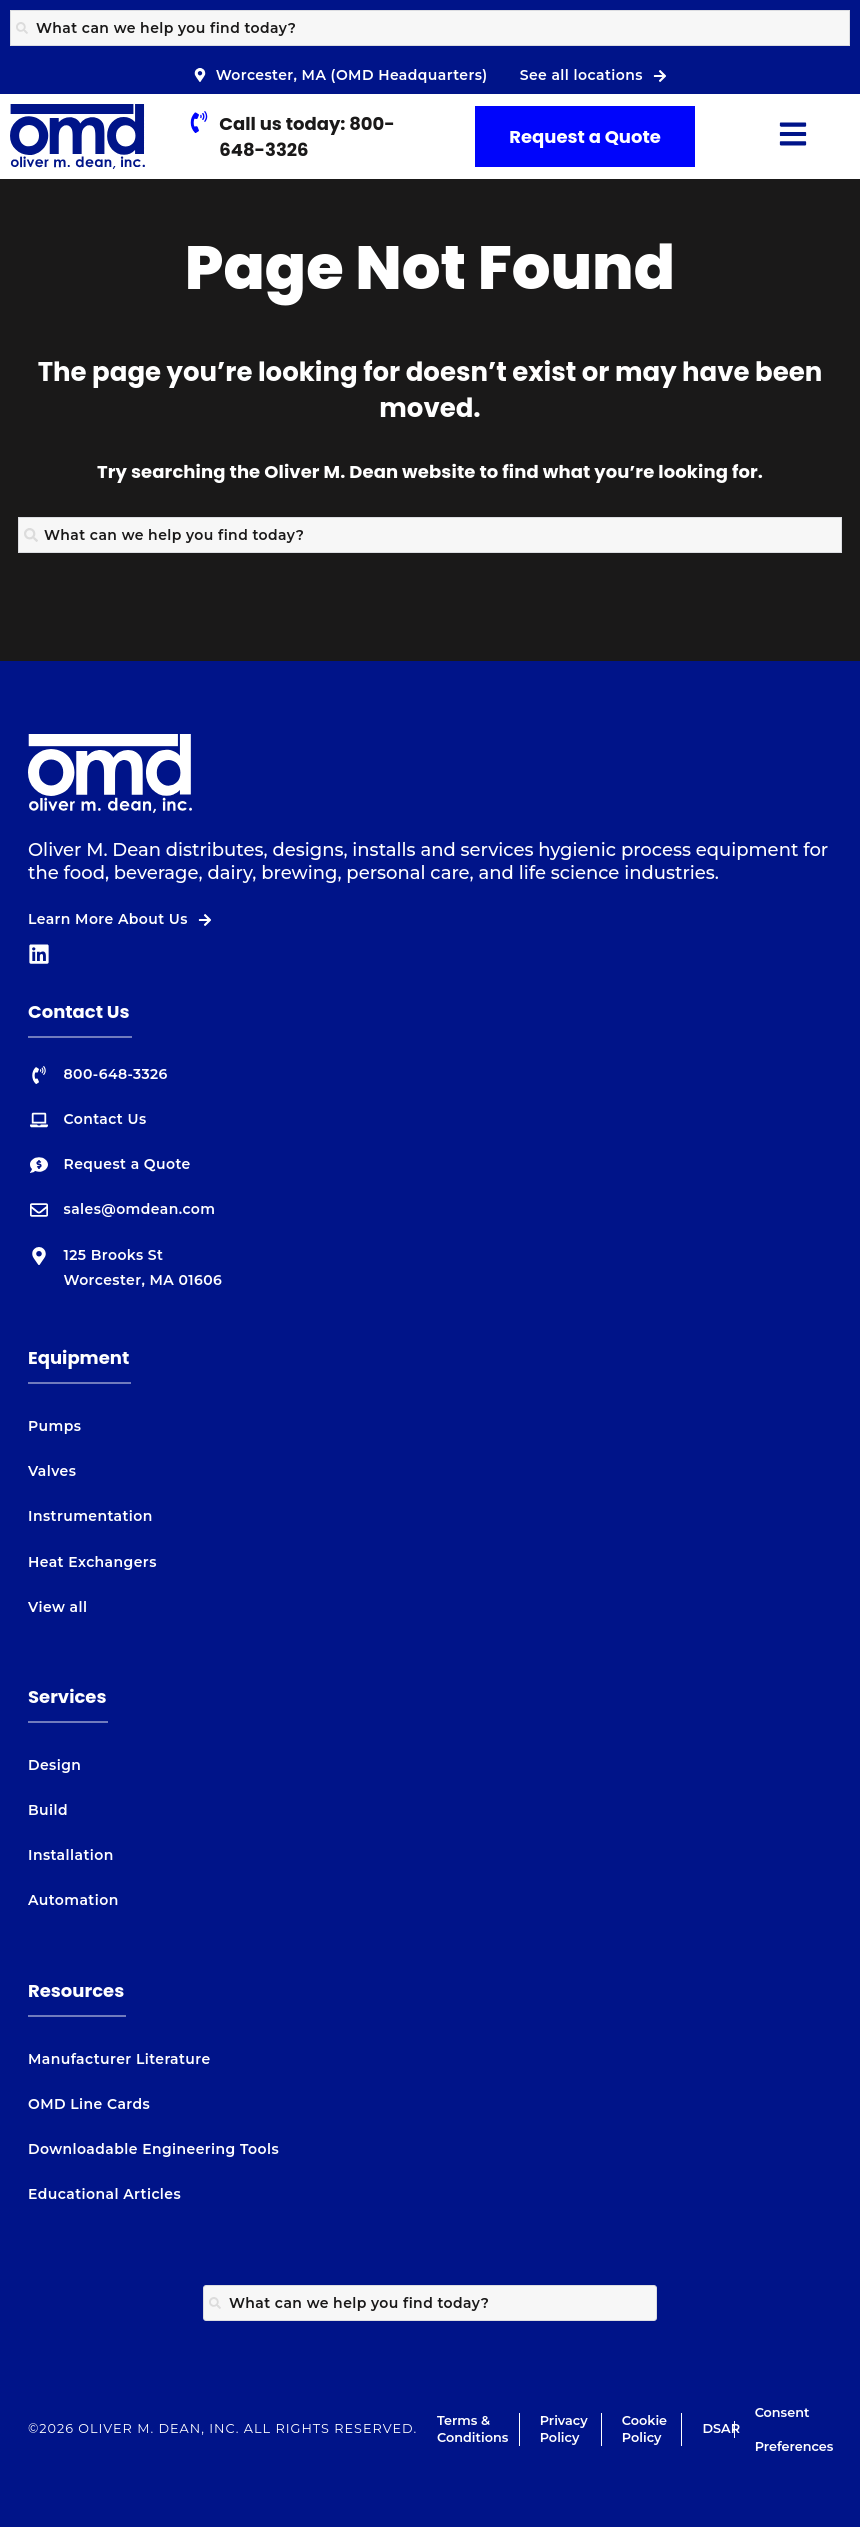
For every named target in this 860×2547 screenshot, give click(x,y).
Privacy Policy (564, 2429)
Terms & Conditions (472, 2429)
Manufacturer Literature (119, 2059)
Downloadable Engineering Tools (153, 2149)
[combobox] (430, 28)
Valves (52, 1471)
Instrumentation (90, 1516)
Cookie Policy (644, 2429)
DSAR (721, 2428)
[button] (793, 137)
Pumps (54, 1426)
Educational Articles (104, 2194)
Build (48, 1810)
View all (57, 1607)
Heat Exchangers (92, 1562)
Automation (73, 1900)
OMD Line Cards (89, 2104)
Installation (71, 1855)
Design (54, 1765)
